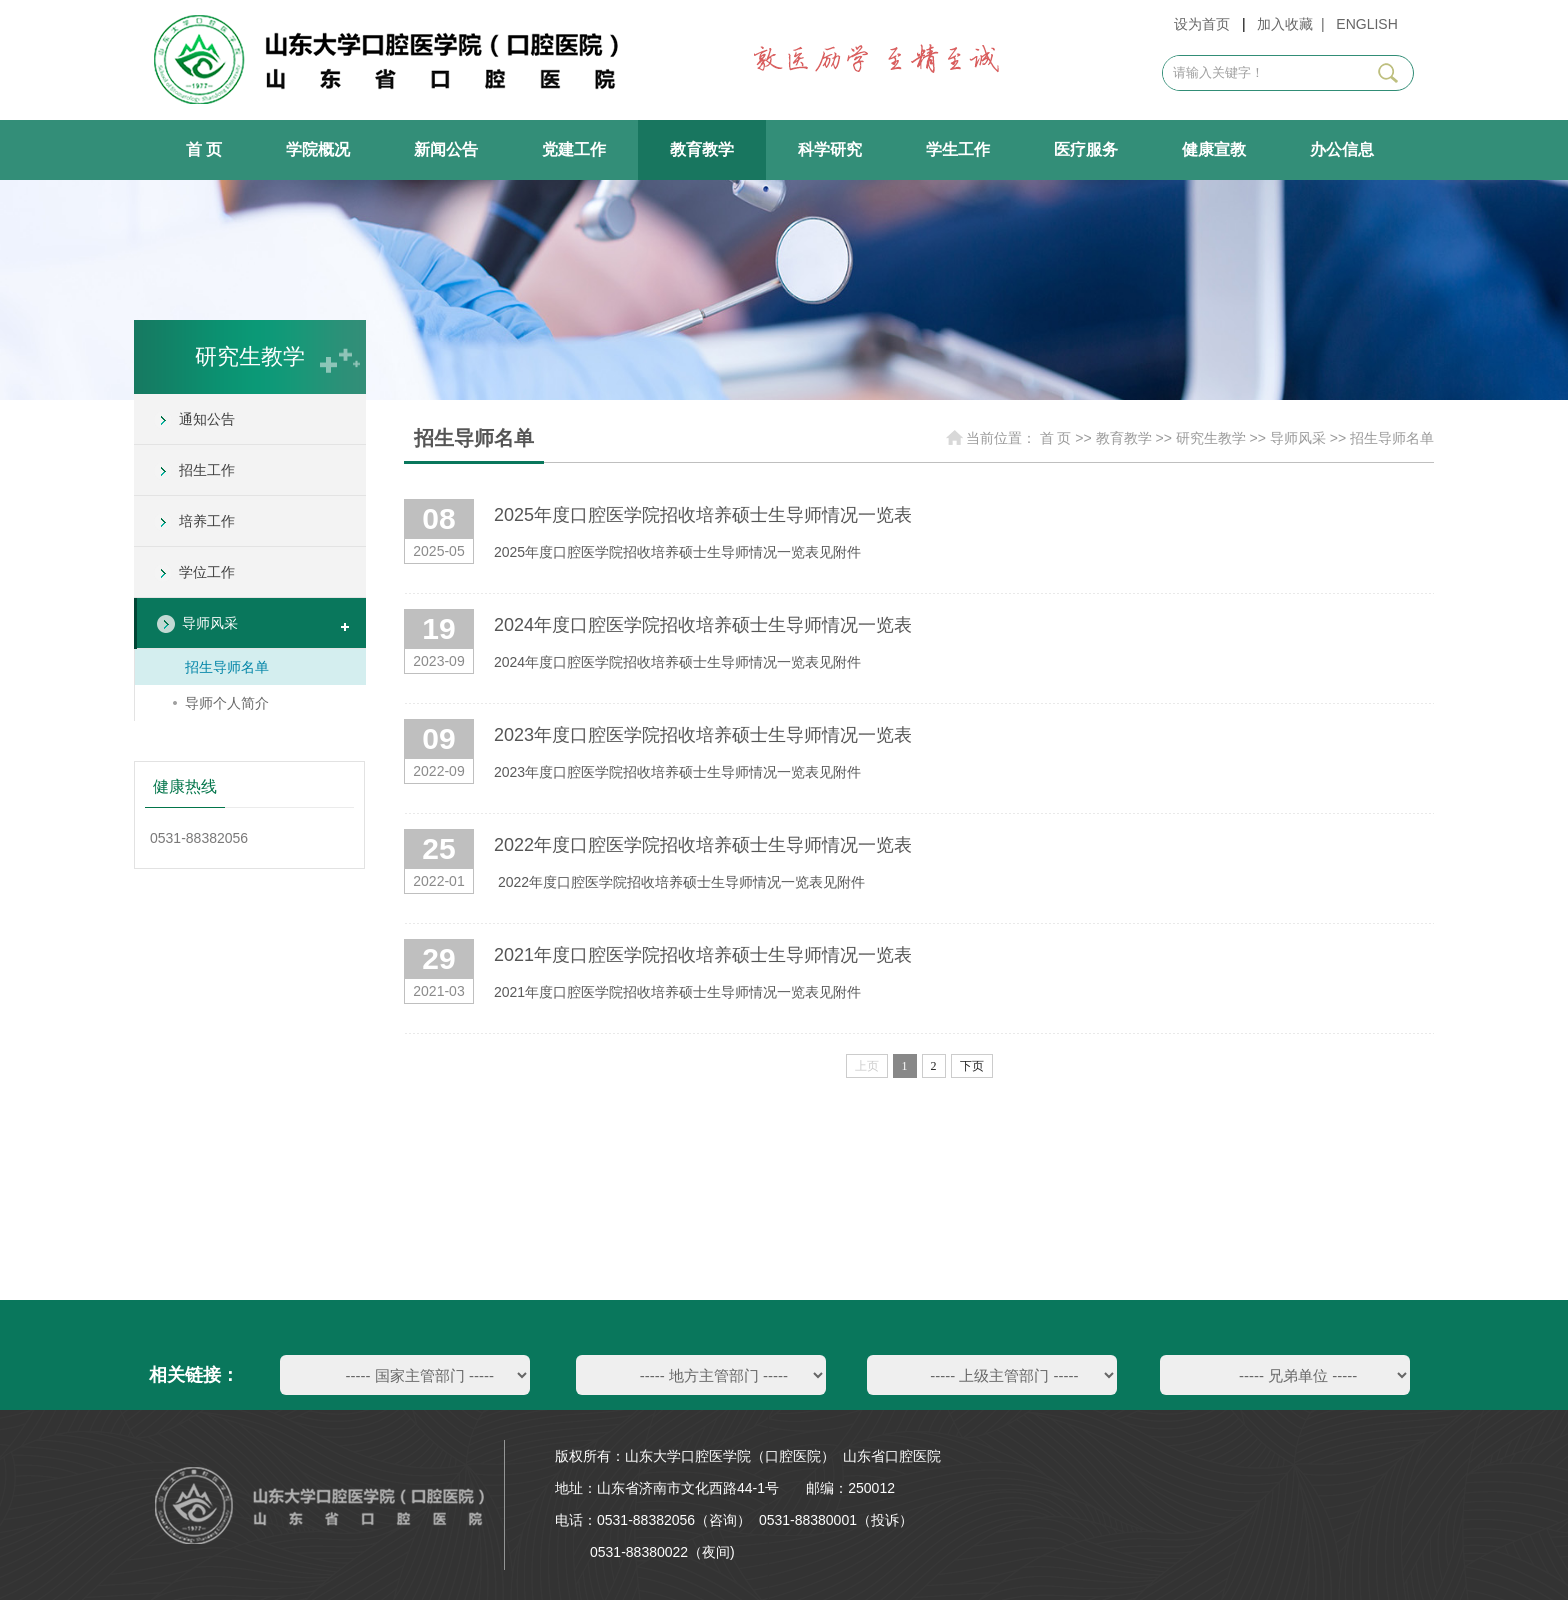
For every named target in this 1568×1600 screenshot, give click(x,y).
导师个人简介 (227, 703)
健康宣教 (1214, 149)
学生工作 (958, 149)
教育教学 (702, 149)
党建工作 (574, 149)
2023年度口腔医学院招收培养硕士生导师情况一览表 (703, 735)
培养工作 (207, 521)
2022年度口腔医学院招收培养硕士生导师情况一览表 (703, 845)
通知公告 (207, 419)
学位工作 (207, 572)
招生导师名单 (227, 667)
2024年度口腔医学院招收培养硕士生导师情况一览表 (703, 625)
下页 (972, 1066)
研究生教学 (1211, 438)
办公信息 (1342, 149)
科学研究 (830, 149)
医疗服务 (1086, 149)
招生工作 (207, 470)
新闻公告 (446, 149)
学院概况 (318, 149)
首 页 (204, 149)
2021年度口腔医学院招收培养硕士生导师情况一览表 (703, 955)
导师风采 (210, 623)
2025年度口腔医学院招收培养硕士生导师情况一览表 (703, 515)
